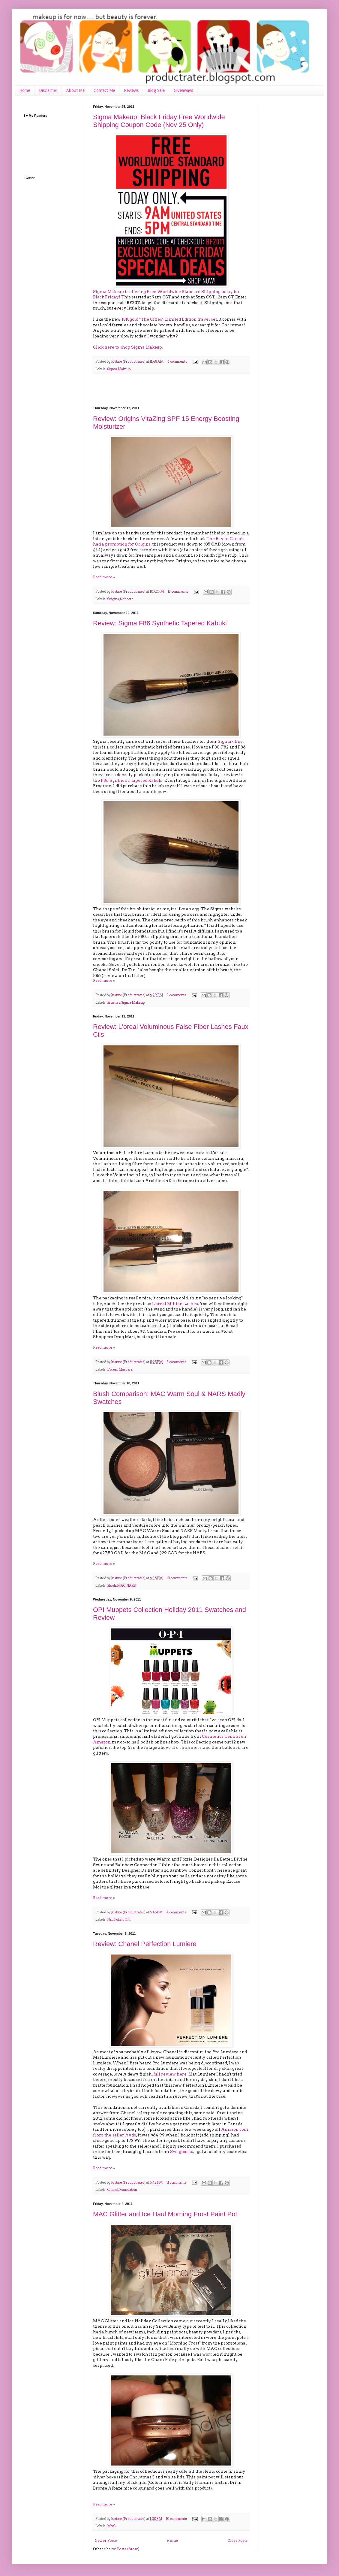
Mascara (125, 1369)
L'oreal (112, 1369)
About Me (75, 90)
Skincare (127, 599)
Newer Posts (105, 2540)
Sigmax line (230, 741)
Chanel (112, 2190)
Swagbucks (181, 2151)
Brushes (113, 1003)
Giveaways (183, 90)
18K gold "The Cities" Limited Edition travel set (169, 319)
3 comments (176, 995)
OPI (127, 1919)
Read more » (104, 577)
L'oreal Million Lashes (175, 1303)
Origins (113, 599)
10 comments (177, 1578)
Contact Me (104, 90)
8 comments (176, 1362)
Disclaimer (48, 90)
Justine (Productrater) (128, 362)
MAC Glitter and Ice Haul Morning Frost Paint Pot (165, 2214)
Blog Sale (156, 90)
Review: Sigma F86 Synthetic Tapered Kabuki (160, 623)
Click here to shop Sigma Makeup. (128, 347)
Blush (111, 1586)
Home (24, 90)
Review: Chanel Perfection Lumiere (144, 1944)
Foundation (128, 2190)
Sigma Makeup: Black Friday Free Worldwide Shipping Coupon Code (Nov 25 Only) (159, 120)
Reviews (131, 90)
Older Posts (237, 2540)
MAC (121, 1586)
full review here (170, 2074)
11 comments (176, 2182)
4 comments (177, 362)
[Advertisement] (171, 390)
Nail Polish (115, 1919)
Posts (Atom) (128, 2549)
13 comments (178, 592)
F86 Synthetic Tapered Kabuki (132, 780)
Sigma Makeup (118, 369)
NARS (131, 1586)
